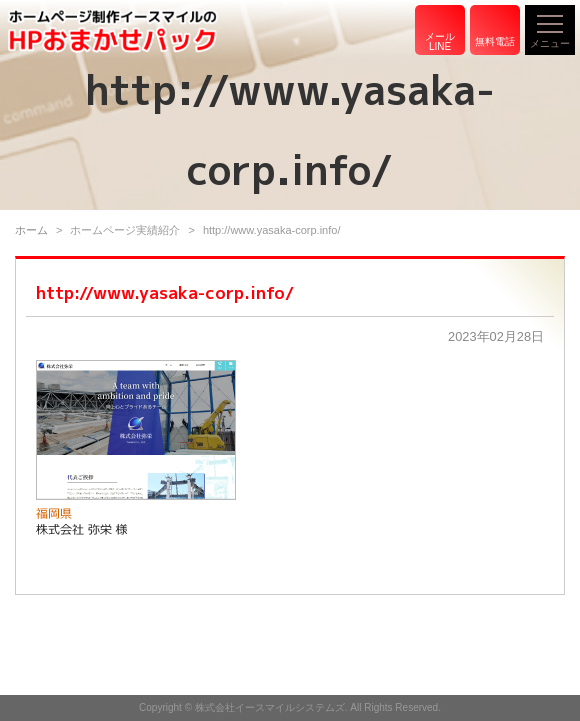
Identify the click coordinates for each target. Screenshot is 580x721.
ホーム (31, 230)
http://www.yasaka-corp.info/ (165, 292)
